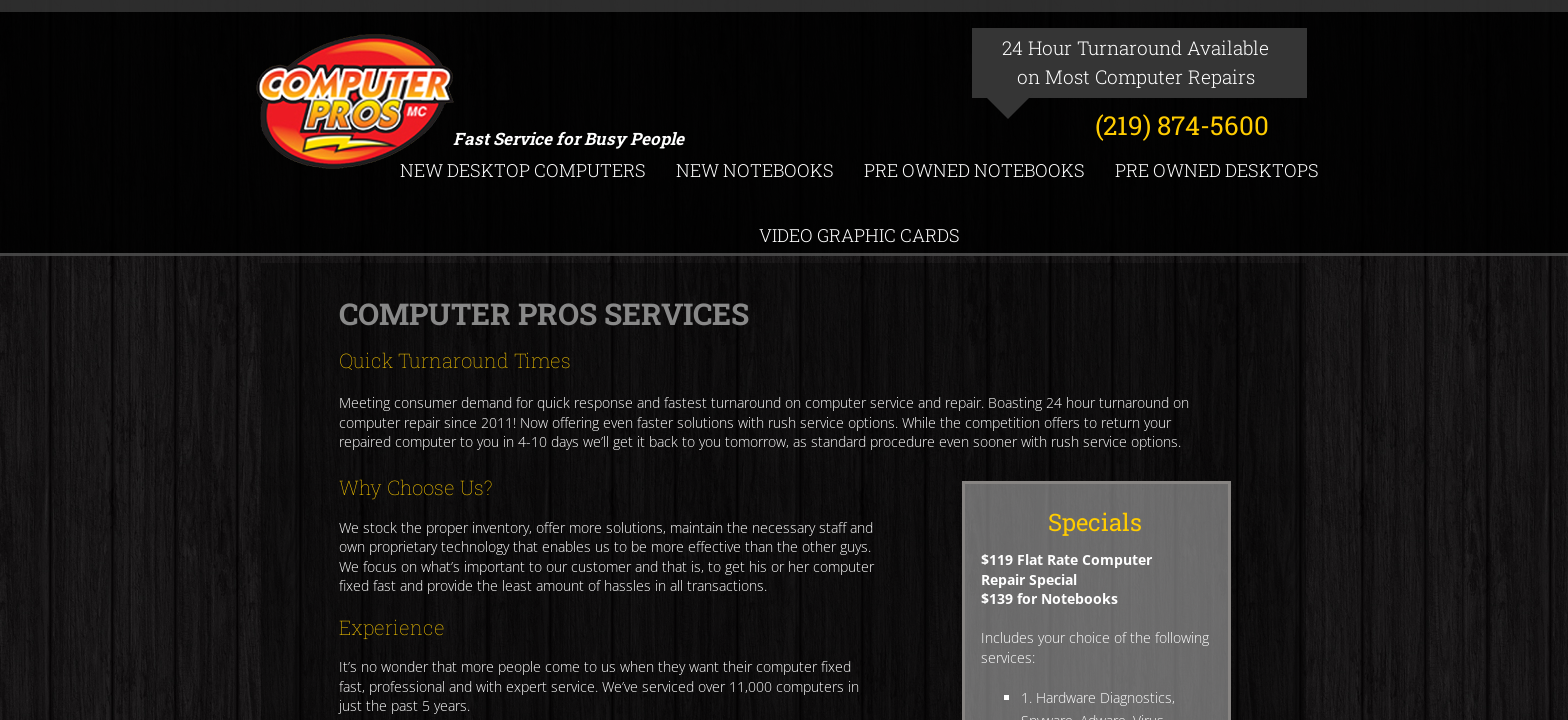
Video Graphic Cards (859, 235)
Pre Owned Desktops (1217, 170)
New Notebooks (755, 170)
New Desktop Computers (523, 170)
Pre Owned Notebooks (974, 170)
